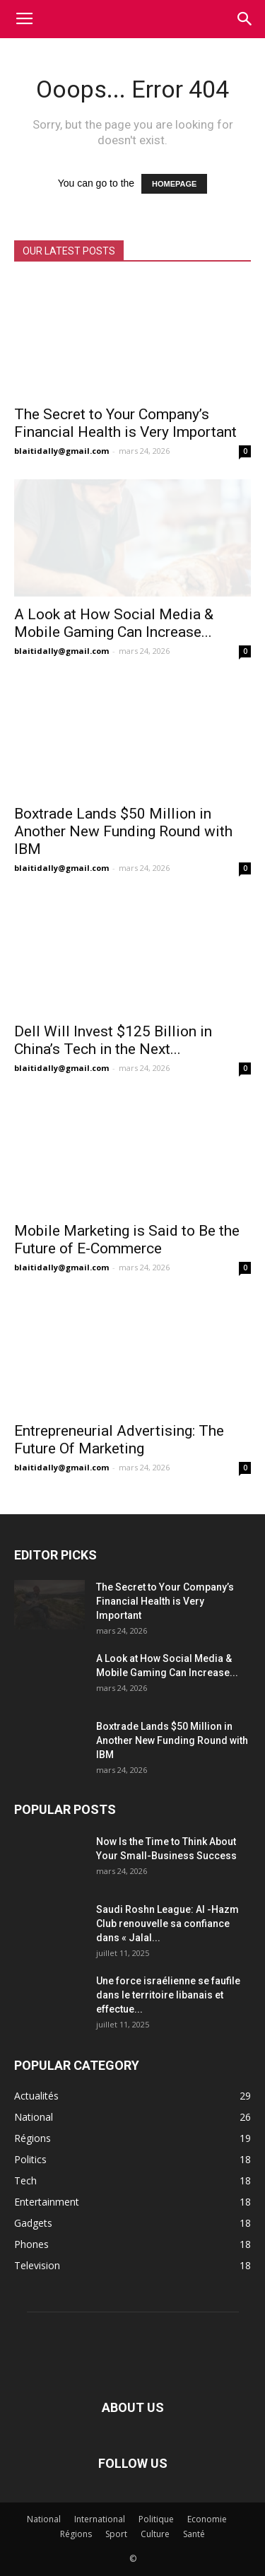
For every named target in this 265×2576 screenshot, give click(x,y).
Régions (76, 2534)
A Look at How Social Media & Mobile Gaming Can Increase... (113, 623)
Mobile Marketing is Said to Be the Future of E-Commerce (127, 1239)
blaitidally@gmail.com (61, 450)
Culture (155, 2534)
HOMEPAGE (174, 184)
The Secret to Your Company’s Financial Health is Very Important (125, 423)
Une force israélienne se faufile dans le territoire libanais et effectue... (168, 1995)
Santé (194, 2534)
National (44, 2519)
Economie (207, 2519)
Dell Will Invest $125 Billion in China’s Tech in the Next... (113, 1040)
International (99, 2519)
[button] (245, 19)
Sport (116, 2534)
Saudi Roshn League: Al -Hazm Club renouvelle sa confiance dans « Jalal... (167, 1923)
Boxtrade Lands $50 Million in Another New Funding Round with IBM (123, 831)
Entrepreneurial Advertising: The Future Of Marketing (119, 1439)
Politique (156, 2519)
